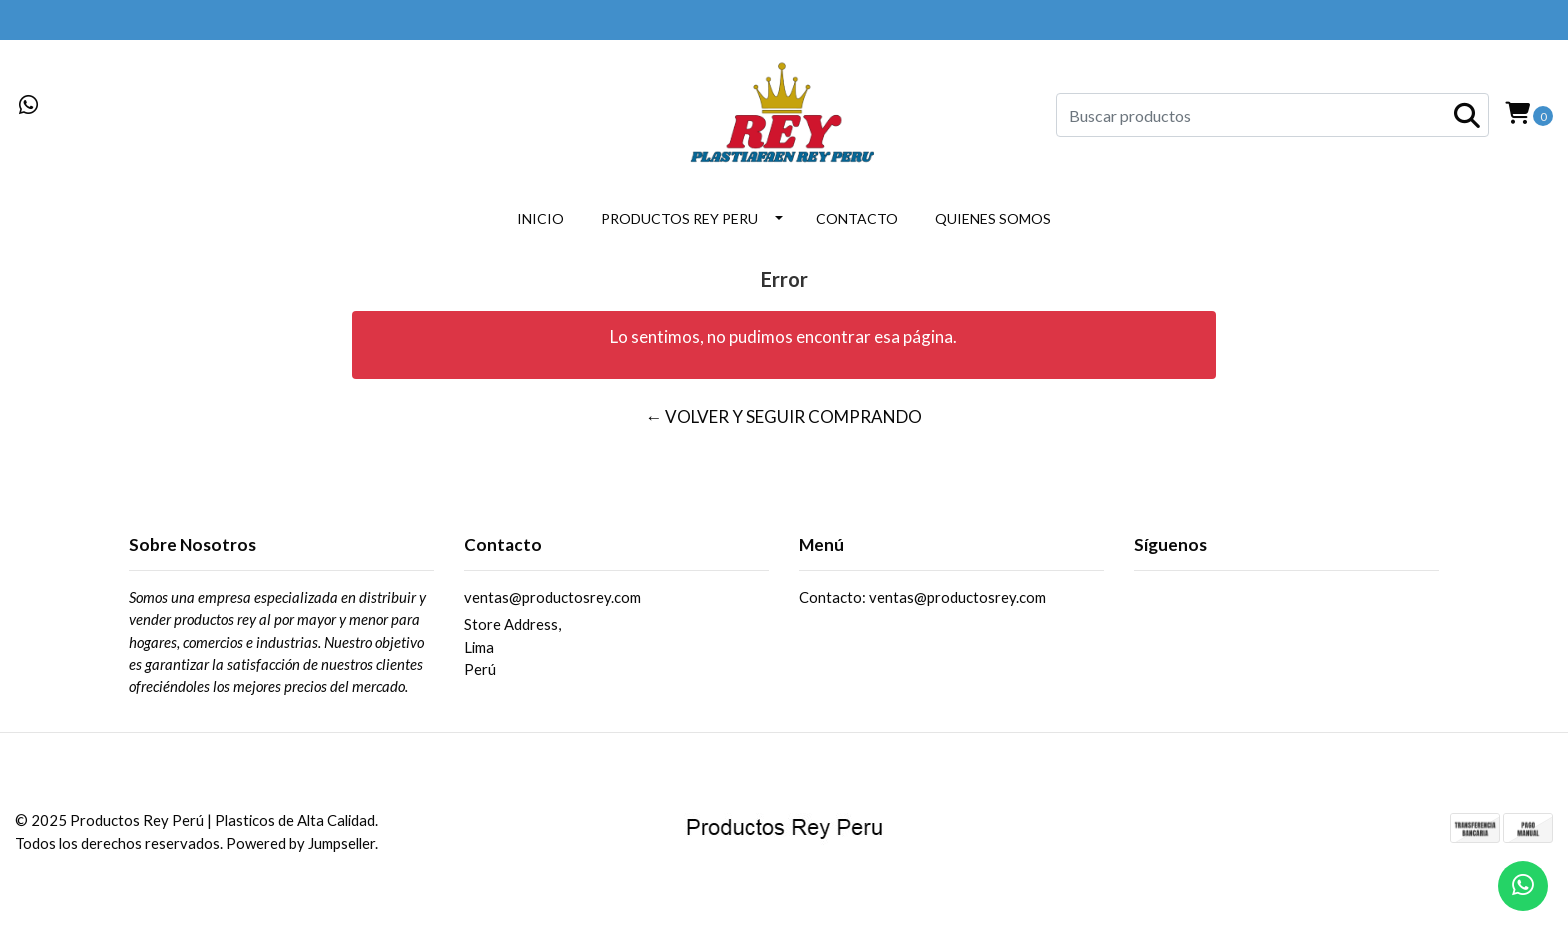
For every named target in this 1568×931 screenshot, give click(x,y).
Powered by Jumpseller (300, 843)
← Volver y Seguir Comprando (783, 416)
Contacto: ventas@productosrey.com (922, 597)
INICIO (540, 218)
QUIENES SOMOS (993, 218)
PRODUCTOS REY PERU (679, 218)
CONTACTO (857, 218)
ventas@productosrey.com (552, 597)
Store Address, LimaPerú (512, 646)
